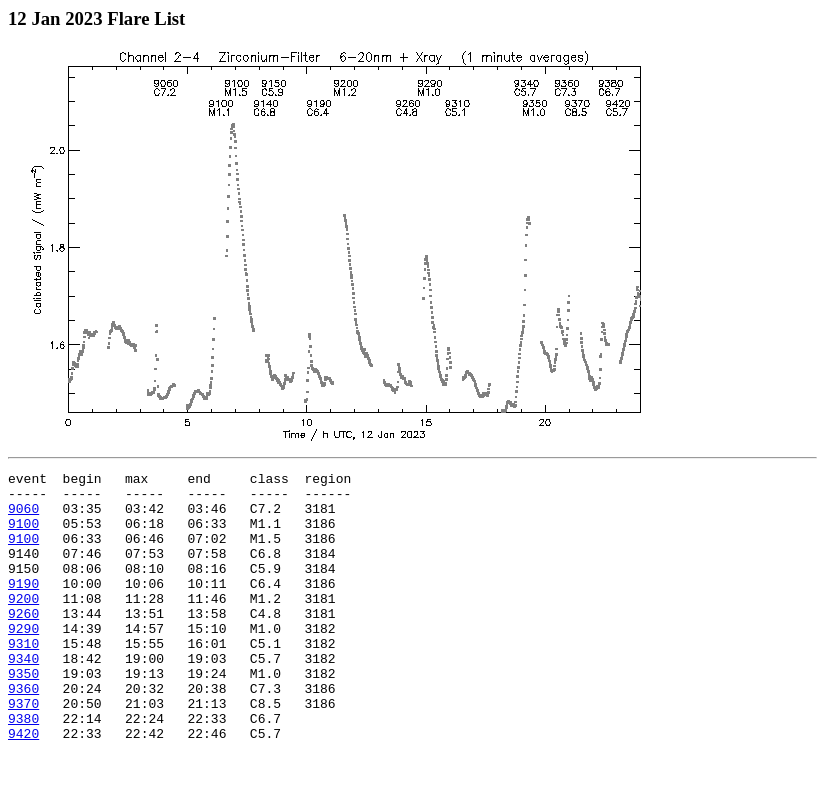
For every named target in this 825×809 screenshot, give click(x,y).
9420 (23, 787)
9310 (23, 679)
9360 (23, 733)
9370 (23, 751)
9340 (23, 697)
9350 (23, 715)
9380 (23, 769)
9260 (23, 643)
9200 (23, 625)
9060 (23, 517)
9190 (23, 607)
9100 (23, 535)
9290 (23, 661)
